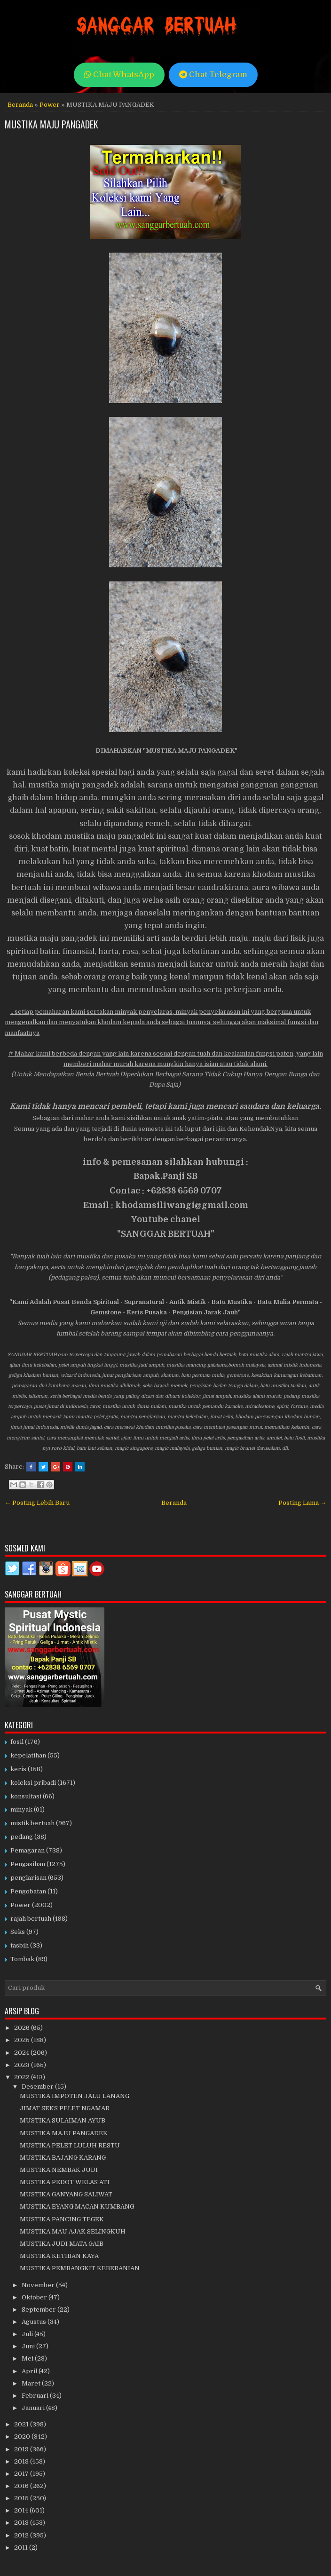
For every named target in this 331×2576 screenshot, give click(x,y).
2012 (22, 2535)
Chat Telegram (213, 74)
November (39, 2285)
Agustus (34, 2321)
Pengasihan (27, 1864)
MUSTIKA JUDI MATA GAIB (61, 2243)
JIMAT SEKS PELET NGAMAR (65, 2108)
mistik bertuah (32, 1823)
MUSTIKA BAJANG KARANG (63, 2157)
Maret (32, 2383)
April (30, 2371)
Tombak (22, 1959)
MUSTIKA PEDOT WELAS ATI (65, 2182)
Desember (38, 2086)
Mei (28, 2358)
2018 (22, 2461)
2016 (22, 2485)
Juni (29, 2346)
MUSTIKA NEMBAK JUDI (59, 2169)
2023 (22, 2064)
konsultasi (25, 1796)
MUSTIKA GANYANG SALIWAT (66, 2194)
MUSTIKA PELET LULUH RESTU (70, 2145)
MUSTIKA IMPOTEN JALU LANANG (74, 2095)
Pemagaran (27, 1850)
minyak (21, 1809)
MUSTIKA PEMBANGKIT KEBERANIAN (80, 2268)
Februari (36, 2395)
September (39, 2309)
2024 (22, 2052)
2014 (22, 2510)
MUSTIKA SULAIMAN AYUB (62, 2120)
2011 (21, 2547)
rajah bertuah (30, 1918)
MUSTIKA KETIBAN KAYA (59, 2255)
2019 (22, 2449)
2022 (22, 2077)
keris (18, 1769)
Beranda (20, 104)
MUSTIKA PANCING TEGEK (62, 2219)
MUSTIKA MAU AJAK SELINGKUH (73, 2231)
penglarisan (28, 1877)
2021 (22, 2424)
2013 (22, 2522)
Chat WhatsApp (119, 74)
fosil (17, 1741)
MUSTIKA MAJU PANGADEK (51, 124)
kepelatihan (28, 1755)
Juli (28, 2333)
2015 (22, 2498)
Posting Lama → (302, 1502)
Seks (17, 1931)
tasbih (19, 1945)
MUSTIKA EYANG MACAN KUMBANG (77, 2206)
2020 (23, 2436)
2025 (22, 2039)
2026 (22, 2027)
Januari (34, 2407)
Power (49, 104)
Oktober (35, 2297)
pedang (21, 1836)
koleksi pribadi (33, 1782)
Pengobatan (28, 1891)
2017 (22, 2473)
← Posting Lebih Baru (37, 1502)
